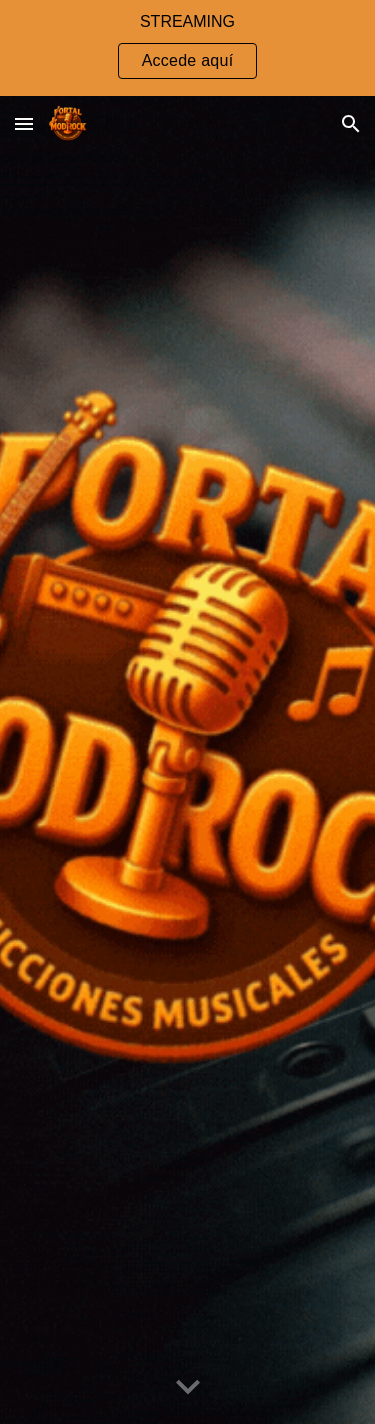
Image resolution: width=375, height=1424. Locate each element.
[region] (187, 48)
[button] (24, 123)
